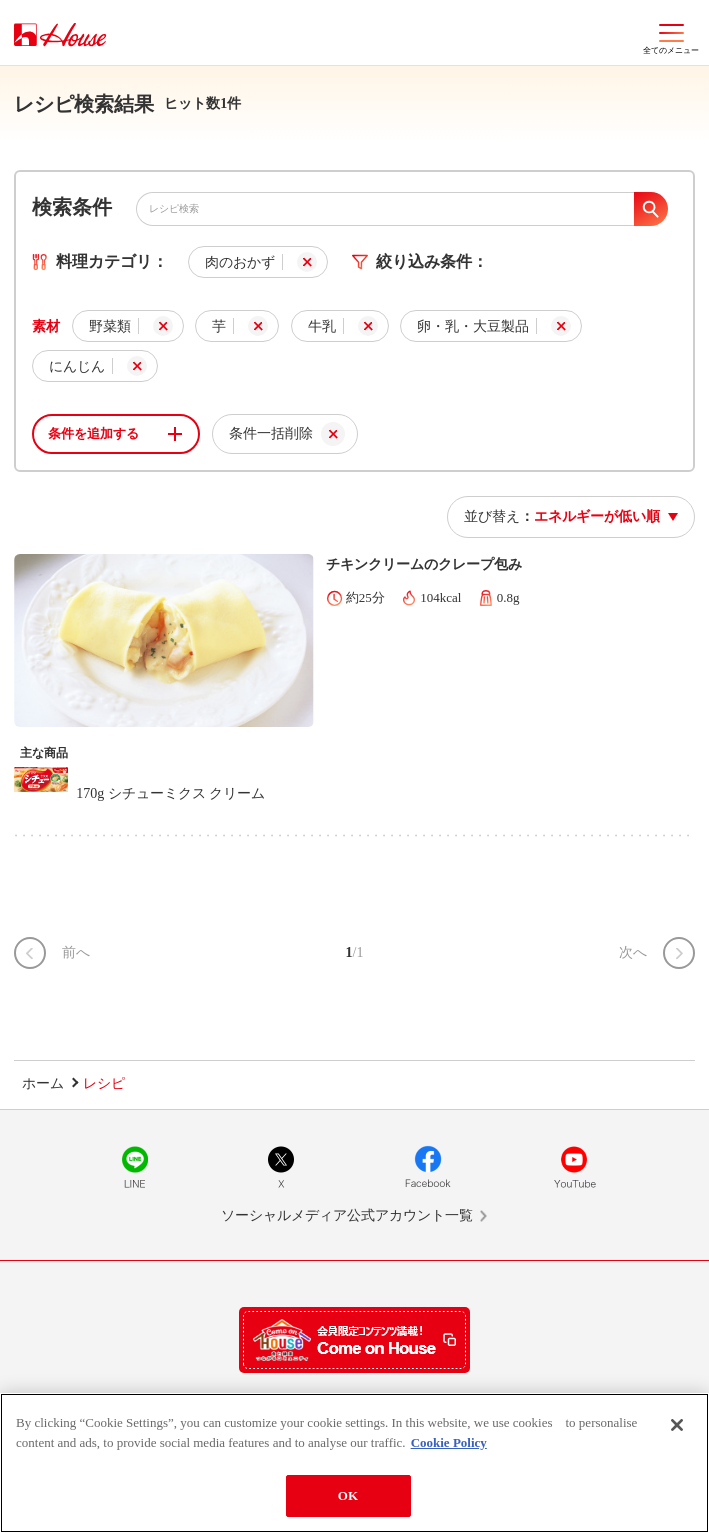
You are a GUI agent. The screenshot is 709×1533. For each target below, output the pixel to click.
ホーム (43, 1083)
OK (348, 1496)
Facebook (428, 1167)
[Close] (677, 1426)
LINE (135, 1167)
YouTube (574, 1167)
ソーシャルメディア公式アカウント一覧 (347, 1215)
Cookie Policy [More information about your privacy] (449, 1442)
